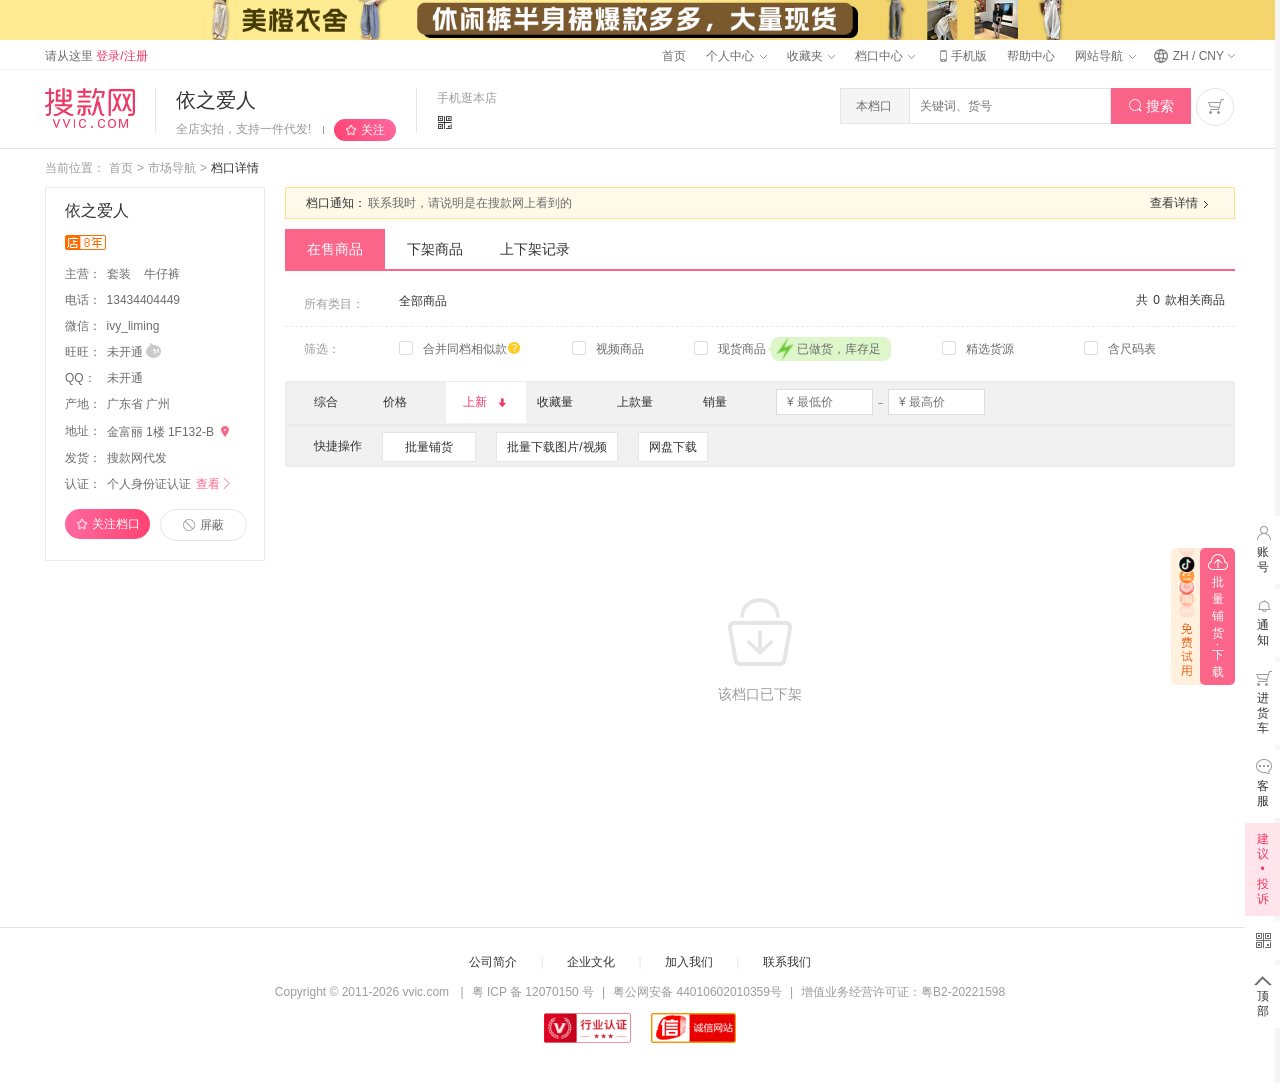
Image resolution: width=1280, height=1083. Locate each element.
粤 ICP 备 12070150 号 (533, 992)
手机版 (961, 56)
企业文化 (591, 962)
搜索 (1151, 106)
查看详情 (1182, 204)
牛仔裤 (162, 274)
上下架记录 (535, 249)
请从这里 (96, 56)
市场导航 (172, 168)
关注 (373, 130)
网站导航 (1105, 56)
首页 (674, 56)
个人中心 (736, 56)
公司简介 (493, 962)
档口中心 (885, 56)
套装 (120, 274)
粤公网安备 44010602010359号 (697, 992)
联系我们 (787, 962)
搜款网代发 (137, 458)
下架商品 (435, 249)
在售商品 (335, 249)
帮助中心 (1031, 56)
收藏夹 (811, 56)
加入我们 (689, 962)
